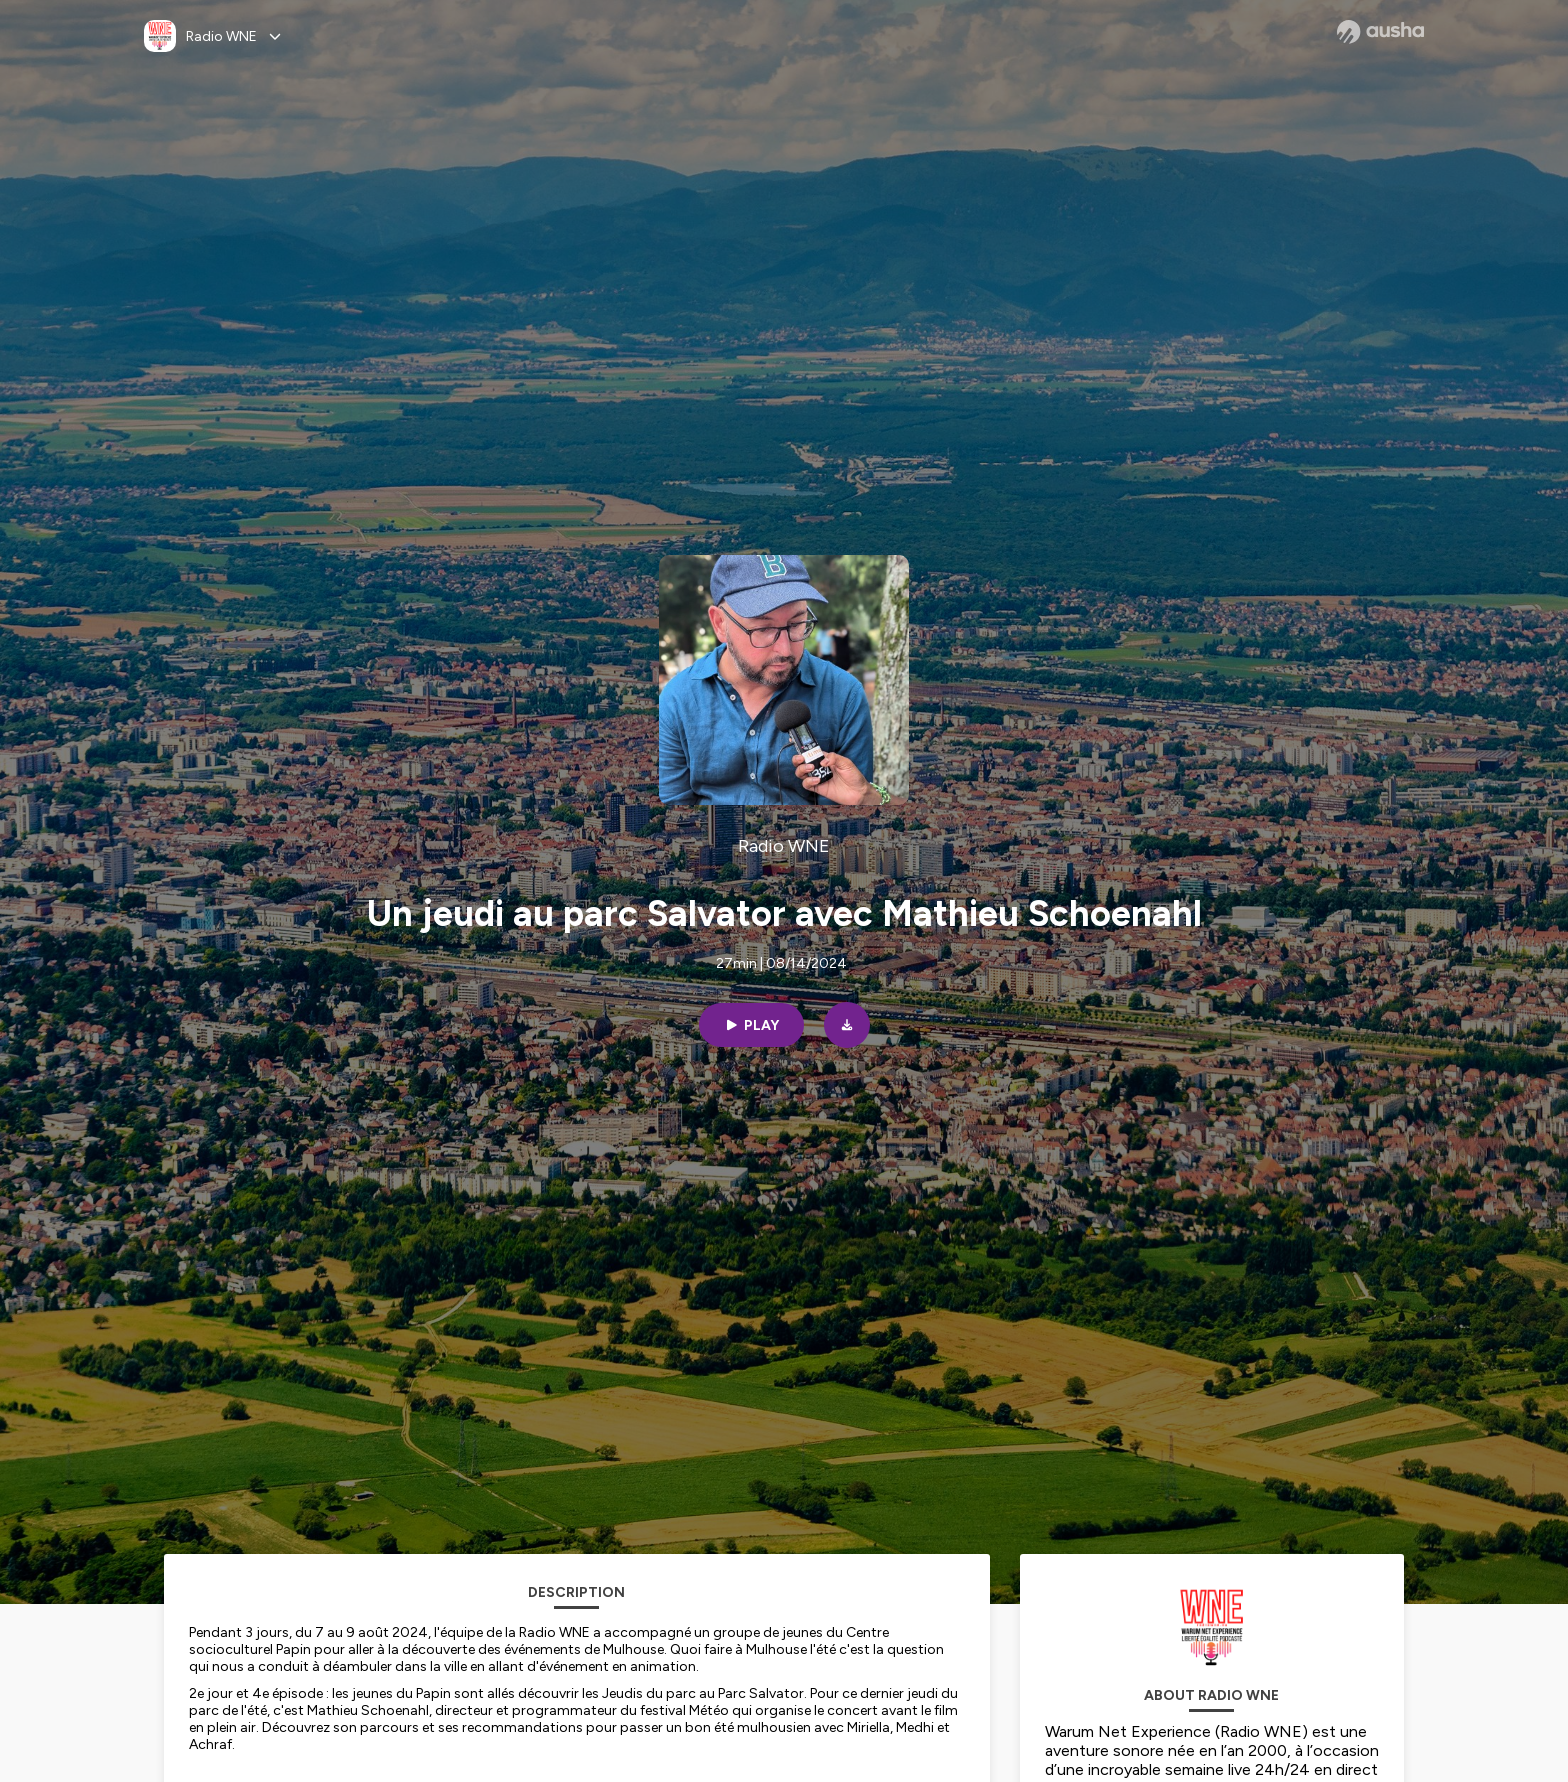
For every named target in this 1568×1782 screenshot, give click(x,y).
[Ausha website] (1380, 32)
